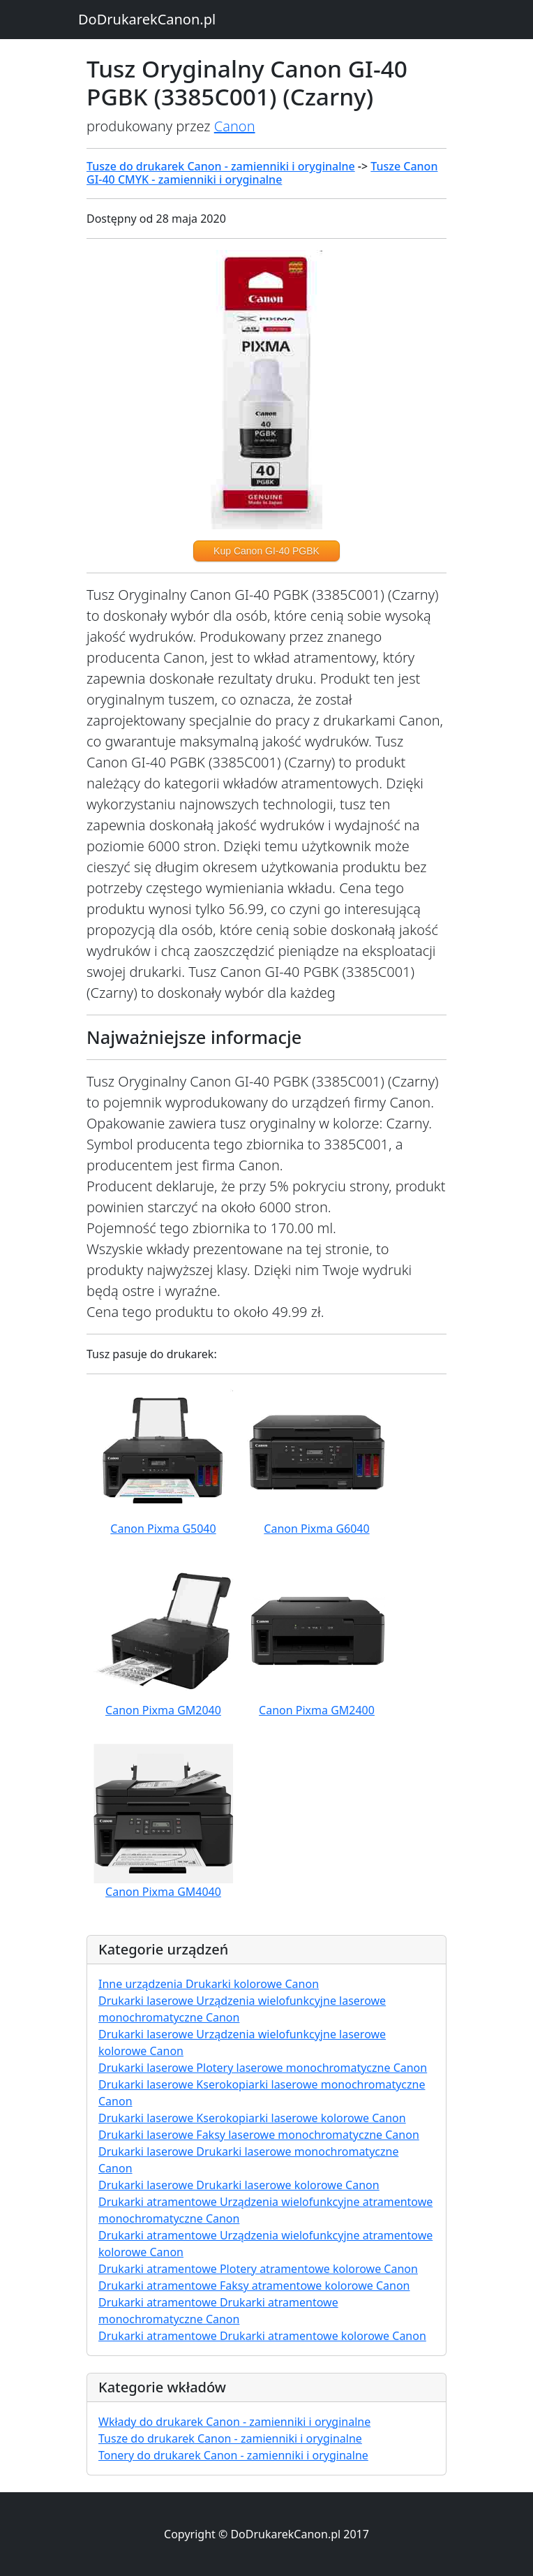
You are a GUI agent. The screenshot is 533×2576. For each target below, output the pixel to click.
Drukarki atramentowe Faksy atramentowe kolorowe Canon (254, 2285)
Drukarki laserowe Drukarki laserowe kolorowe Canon (239, 2185)
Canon (234, 126)
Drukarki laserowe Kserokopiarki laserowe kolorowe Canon (252, 2118)
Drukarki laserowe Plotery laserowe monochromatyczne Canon (262, 2067)
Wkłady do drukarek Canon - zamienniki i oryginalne (234, 2421)
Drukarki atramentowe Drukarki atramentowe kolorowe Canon (262, 2335)
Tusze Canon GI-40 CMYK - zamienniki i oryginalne (262, 173)
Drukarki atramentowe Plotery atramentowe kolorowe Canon (258, 2268)
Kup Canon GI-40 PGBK (266, 551)
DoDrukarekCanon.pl (147, 19)
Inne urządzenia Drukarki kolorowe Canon (208, 1984)
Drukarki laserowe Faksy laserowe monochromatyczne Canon (258, 2134)
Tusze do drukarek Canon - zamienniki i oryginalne (221, 166)
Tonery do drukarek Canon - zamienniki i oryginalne (233, 2455)
